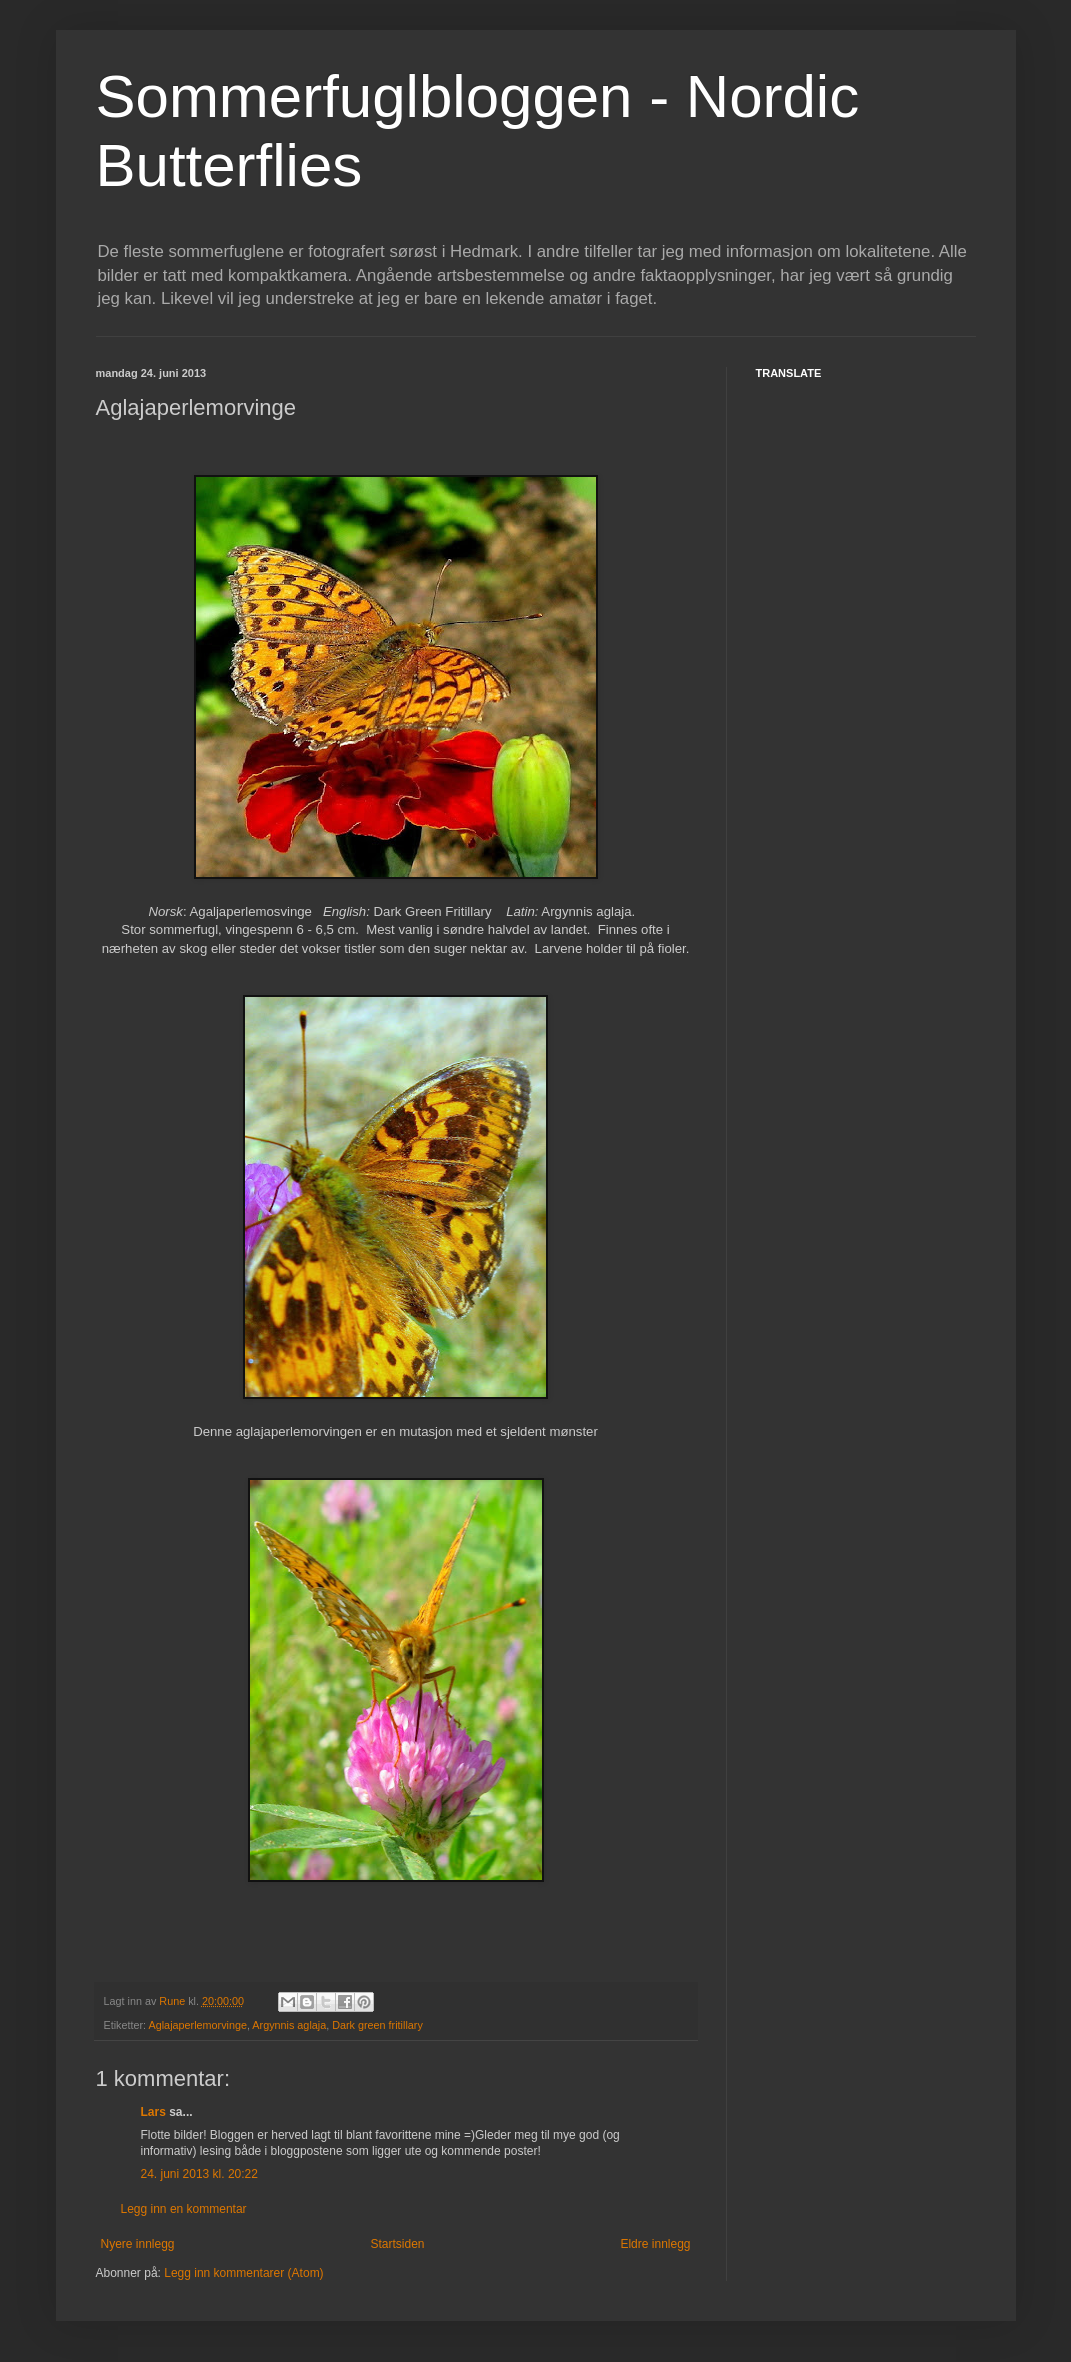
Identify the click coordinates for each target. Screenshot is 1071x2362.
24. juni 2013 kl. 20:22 (199, 2174)
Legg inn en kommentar (184, 2209)
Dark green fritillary (377, 2025)
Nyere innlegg (138, 2244)
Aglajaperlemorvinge (198, 2025)
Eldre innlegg (655, 2244)
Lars (153, 2112)
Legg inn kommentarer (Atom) (243, 2273)
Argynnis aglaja (289, 2025)
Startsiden (397, 2244)
